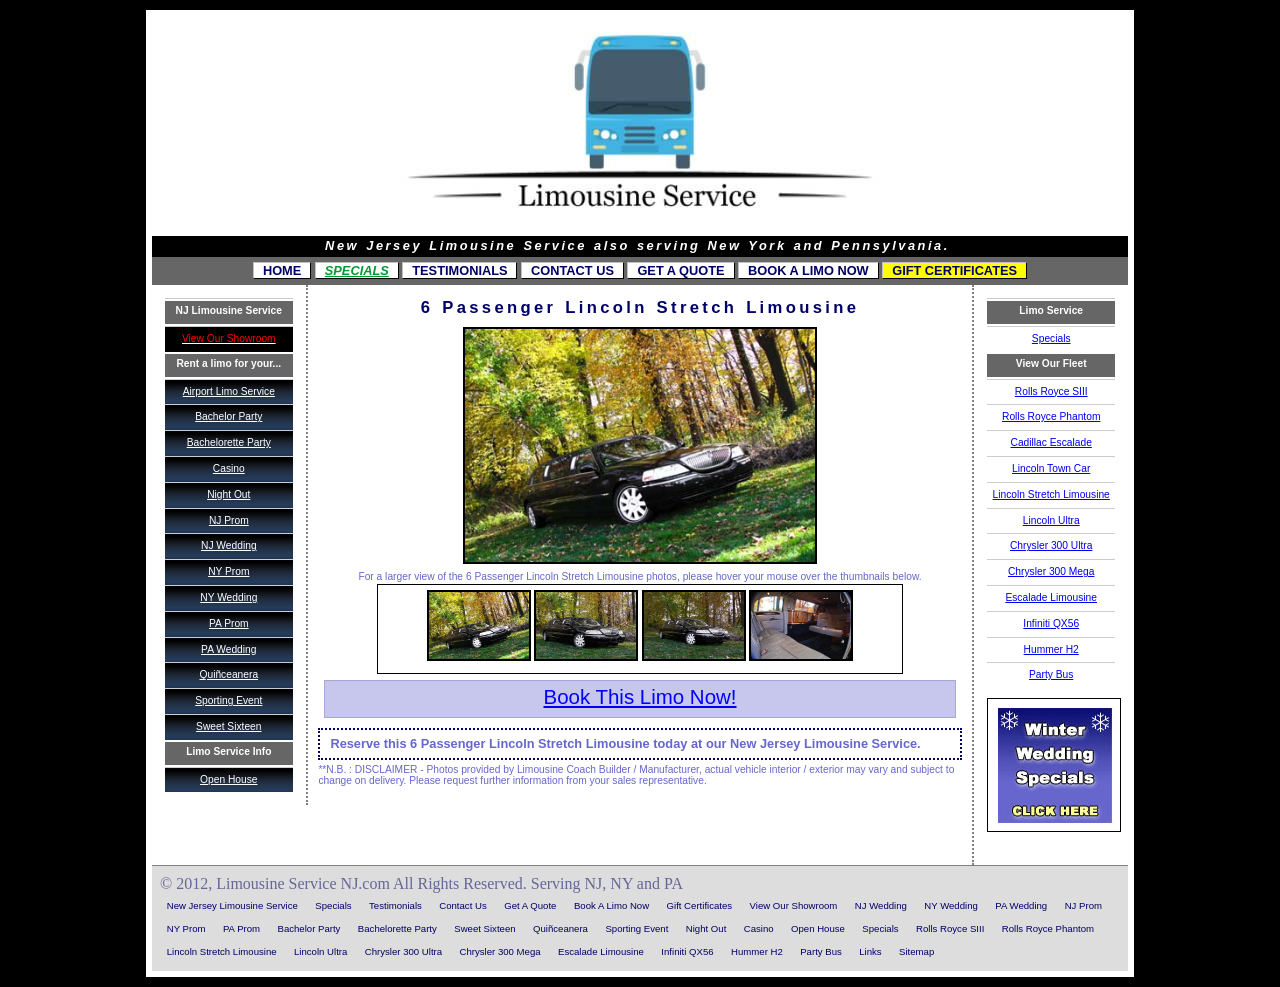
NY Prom (228, 571)
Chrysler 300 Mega (1051, 571)
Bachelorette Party (229, 442)
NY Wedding (228, 597)
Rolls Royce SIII (1051, 391)
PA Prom (229, 623)
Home (282, 270)
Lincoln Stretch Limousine (1051, 494)
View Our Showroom (794, 905)
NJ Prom (229, 520)
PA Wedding (228, 649)
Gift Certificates (954, 270)
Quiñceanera (228, 674)
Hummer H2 (1051, 649)
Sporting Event (228, 700)
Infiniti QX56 (1051, 623)
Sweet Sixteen (228, 726)
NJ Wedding (229, 545)
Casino (229, 468)
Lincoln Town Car (1051, 468)
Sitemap (916, 951)
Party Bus (1051, 674)
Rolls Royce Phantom (1051, 416)
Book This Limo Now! (639, 696)
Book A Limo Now (808, 270)
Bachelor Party (228, 416)
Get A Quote (680, 270)
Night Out (228, 494)
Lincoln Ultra (1051, 520)
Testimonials (459, 270)
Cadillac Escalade (1051, 442)
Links (870, 951)
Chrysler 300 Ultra (1051, 545)
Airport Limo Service (229, 391)
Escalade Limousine (1051, 597)
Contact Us (572, 270)
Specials (357, 270)
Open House (228, 779)
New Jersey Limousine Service (232, 905)
